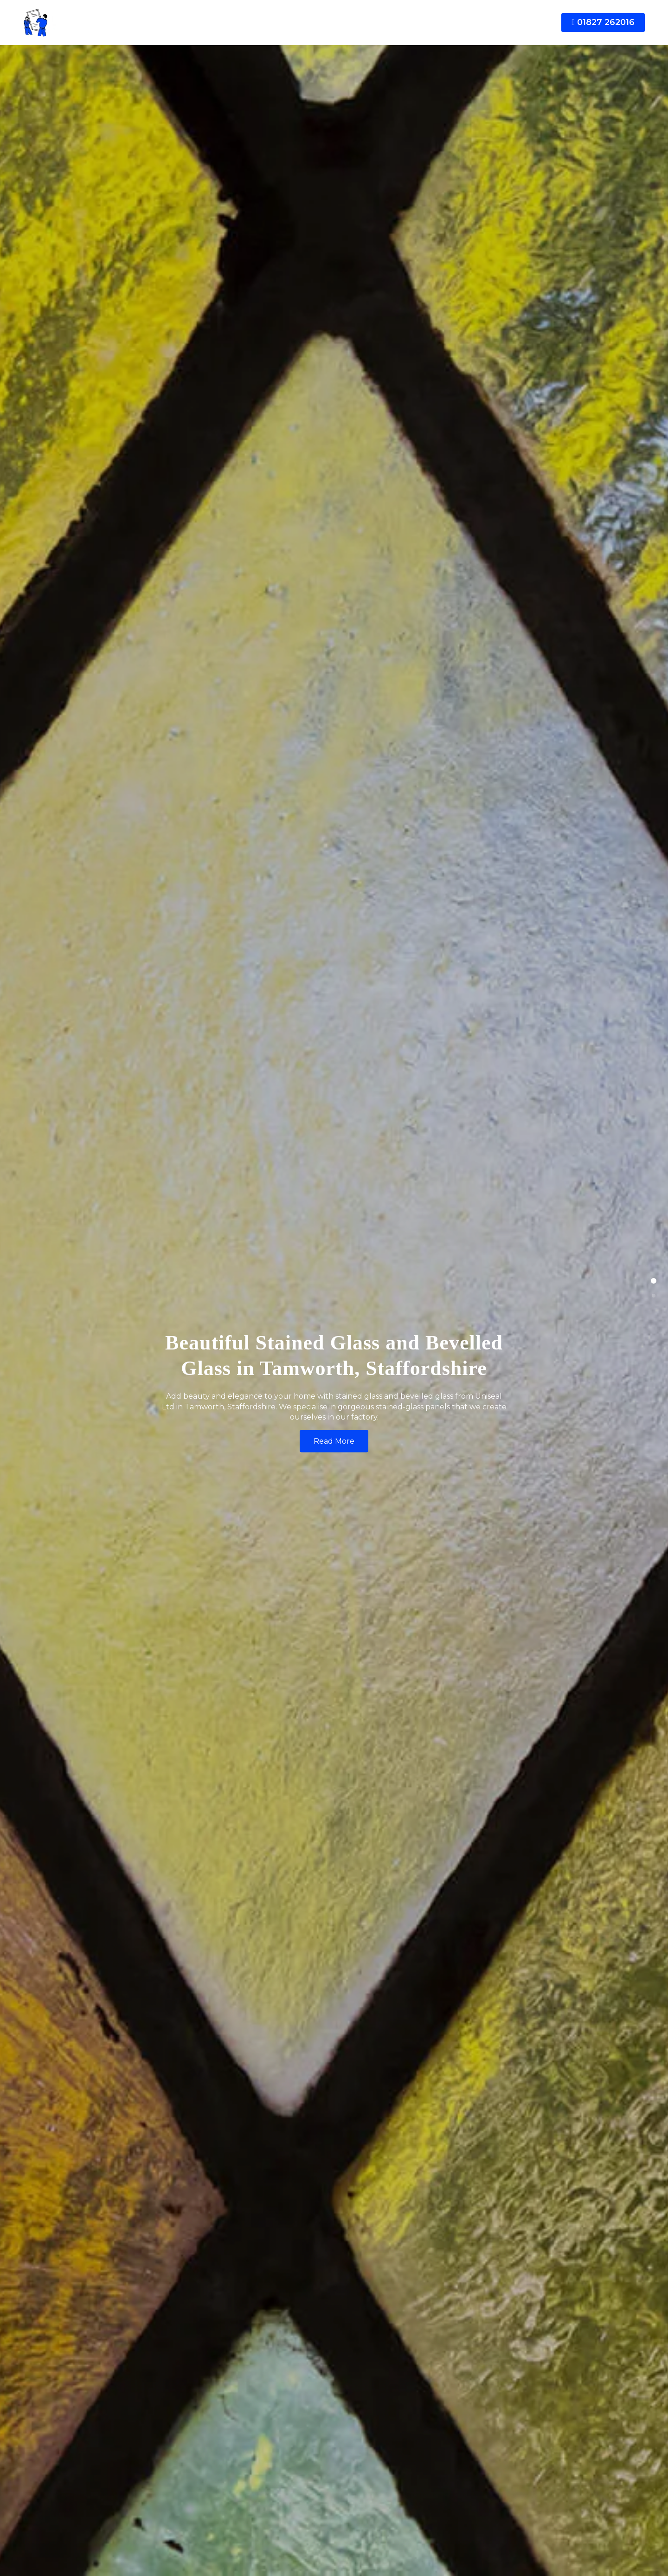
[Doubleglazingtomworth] (92, 22)
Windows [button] (225, 22)
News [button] (455, 22)
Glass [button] (415, 22)
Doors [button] (268, 22)
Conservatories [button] (321, 22)
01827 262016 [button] (603, 22)
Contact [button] (495, 22)
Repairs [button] (377, 22)
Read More (334, 1440)
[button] (191, 22)
